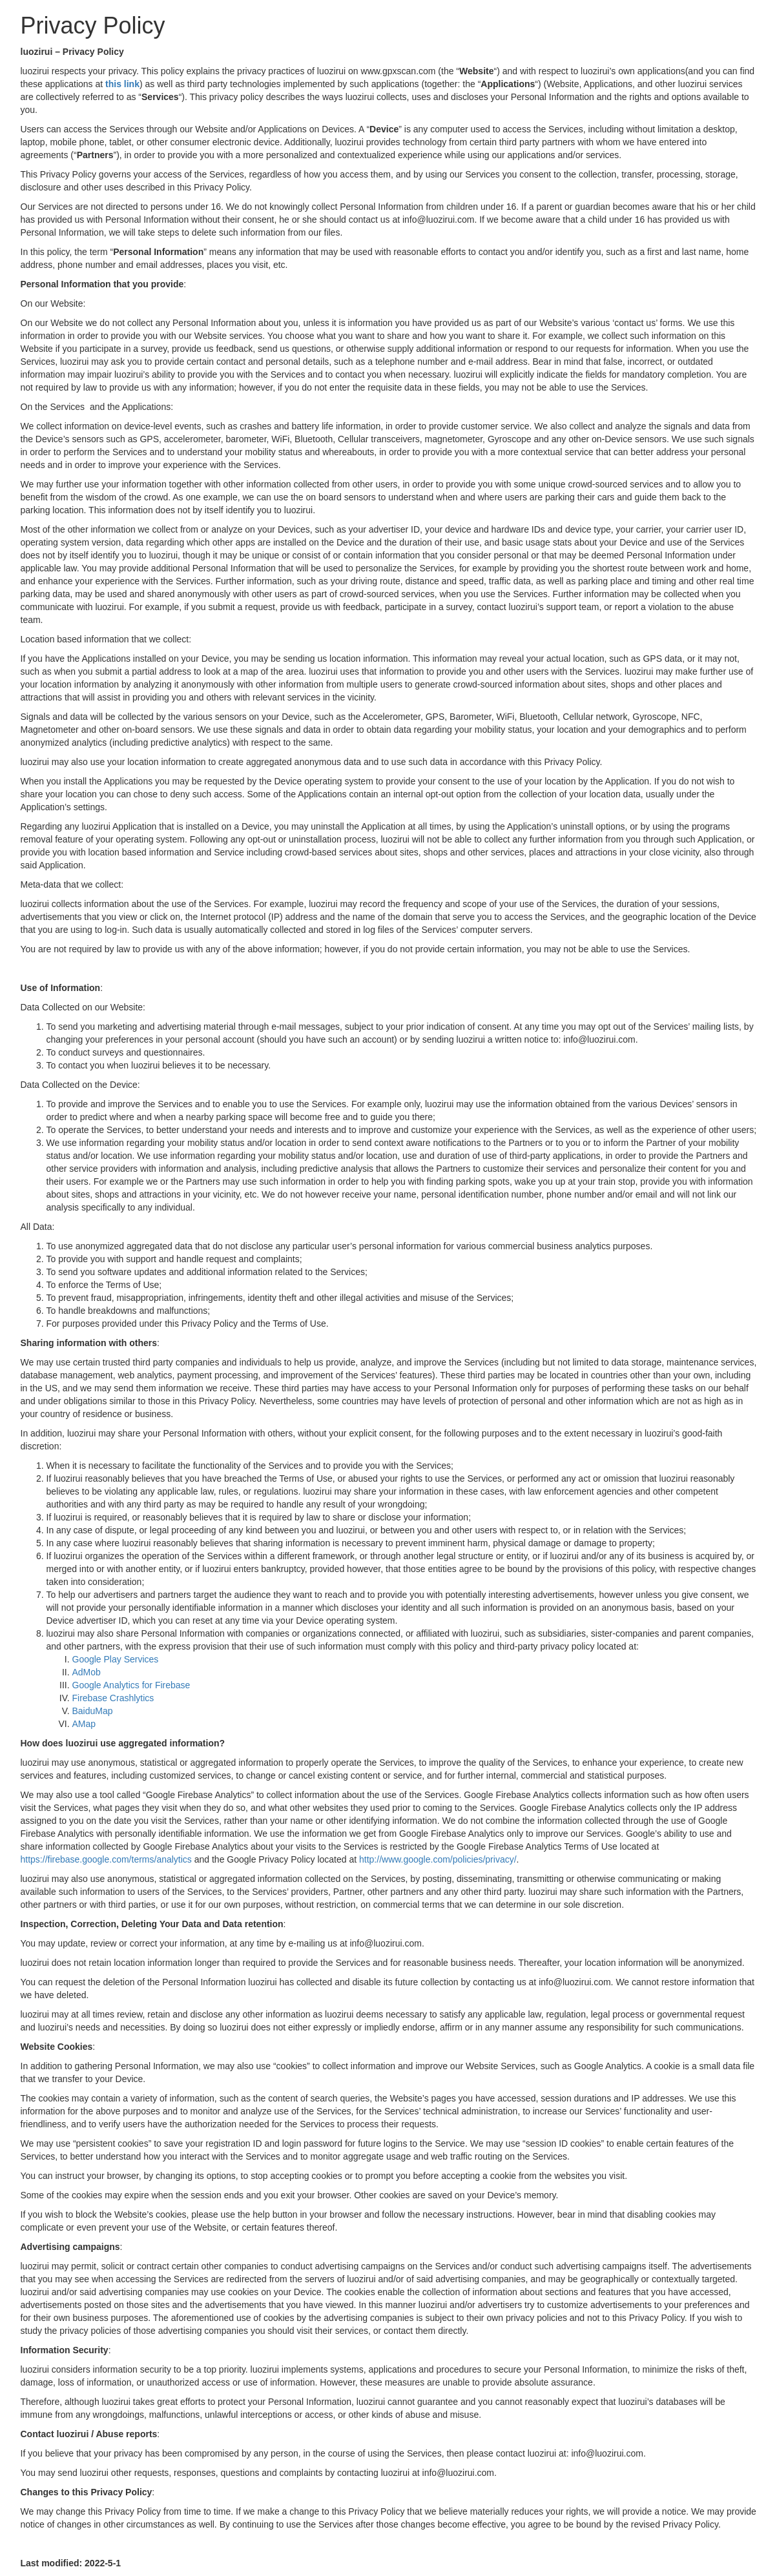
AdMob (86, 1672)
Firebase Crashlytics (113, 1698)
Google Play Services (115, 1659)
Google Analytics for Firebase (131, 1685)
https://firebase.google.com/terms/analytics (106, 1859)
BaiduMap (92, 1711)
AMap (84, 1724)
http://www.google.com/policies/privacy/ (438, 1859)
